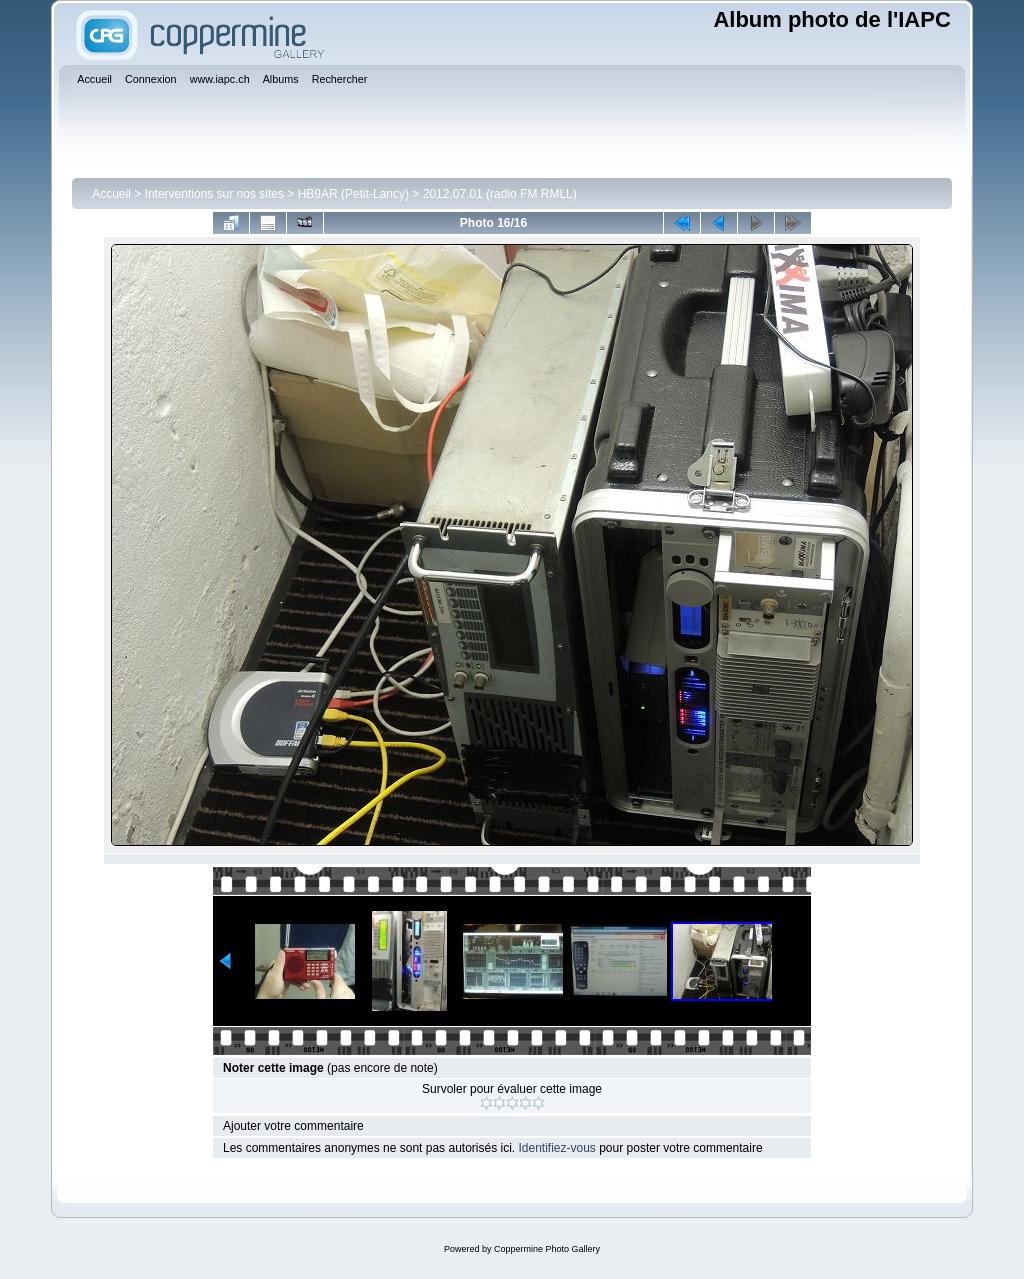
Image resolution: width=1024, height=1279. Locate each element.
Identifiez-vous (556, 1148)
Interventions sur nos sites (214, 194)
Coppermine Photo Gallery (547, 1249)
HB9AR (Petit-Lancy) (353, 194)
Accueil (111, 194)
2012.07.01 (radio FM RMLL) (500, 194)
